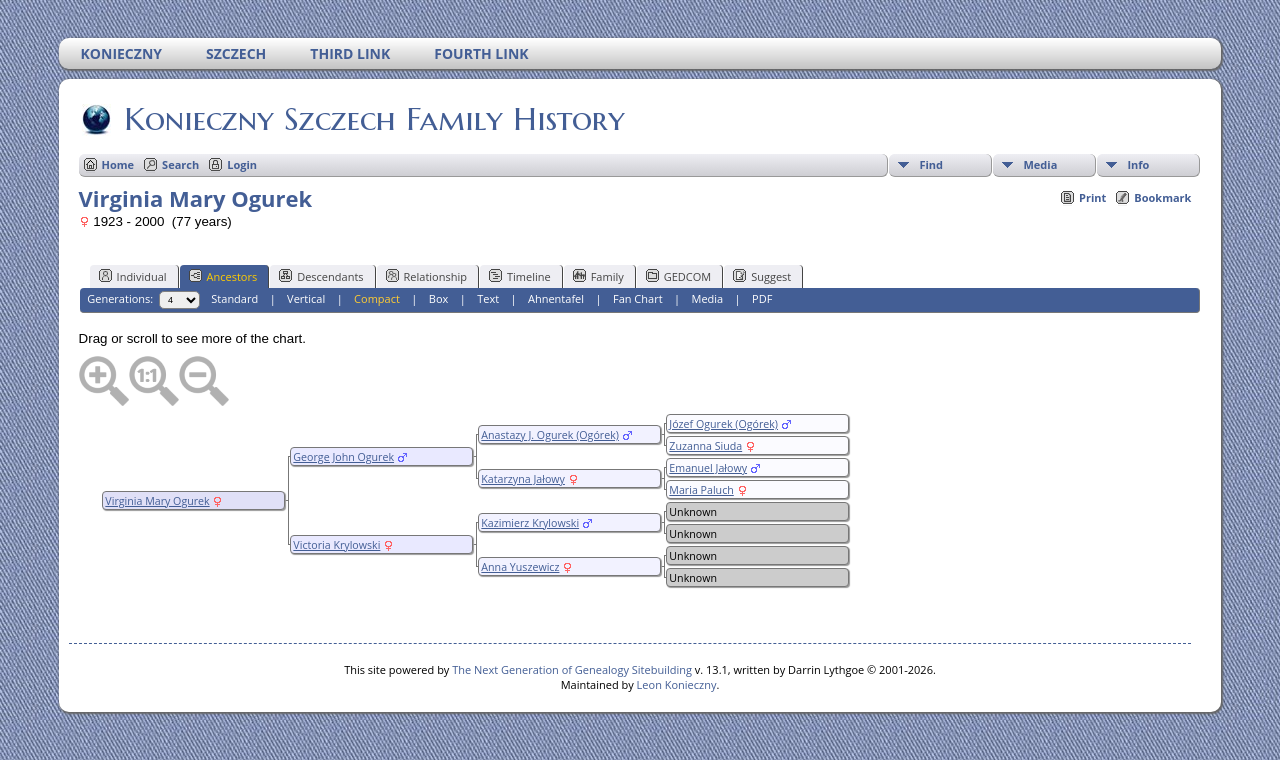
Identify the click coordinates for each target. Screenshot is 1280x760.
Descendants (321, 276)
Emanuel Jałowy (708, 468)
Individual (133, 276)
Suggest (762, 276)
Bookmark (1162, 197)
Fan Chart (638, 298)
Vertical (306, 298)
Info (1138, 164)
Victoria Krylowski (336, 545)
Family (598, 276)
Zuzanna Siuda (705, 446)
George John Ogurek (343, 457)
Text (488, 298)
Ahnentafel (556, 298)
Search (180, 164)
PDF (762, 298)
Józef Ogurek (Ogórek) (723, 424)
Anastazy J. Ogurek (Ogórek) (550, 435)
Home (118, 164)
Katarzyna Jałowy (523, 479)
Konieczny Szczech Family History (373, 119)
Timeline (520, 276)
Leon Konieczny (677, 684)
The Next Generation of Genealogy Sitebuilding (572, 669)
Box (438, 298)
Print (1092, 197)
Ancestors (223, 276)
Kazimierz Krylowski (530, 523)
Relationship (426, 276)
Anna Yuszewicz (520, 567)
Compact (377, 298)
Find (931, 164)
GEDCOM (678, 276)
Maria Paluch (701, 490)
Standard (234, 298)
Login (242, 164)
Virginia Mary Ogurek (157, 501)
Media (1040, 164)
